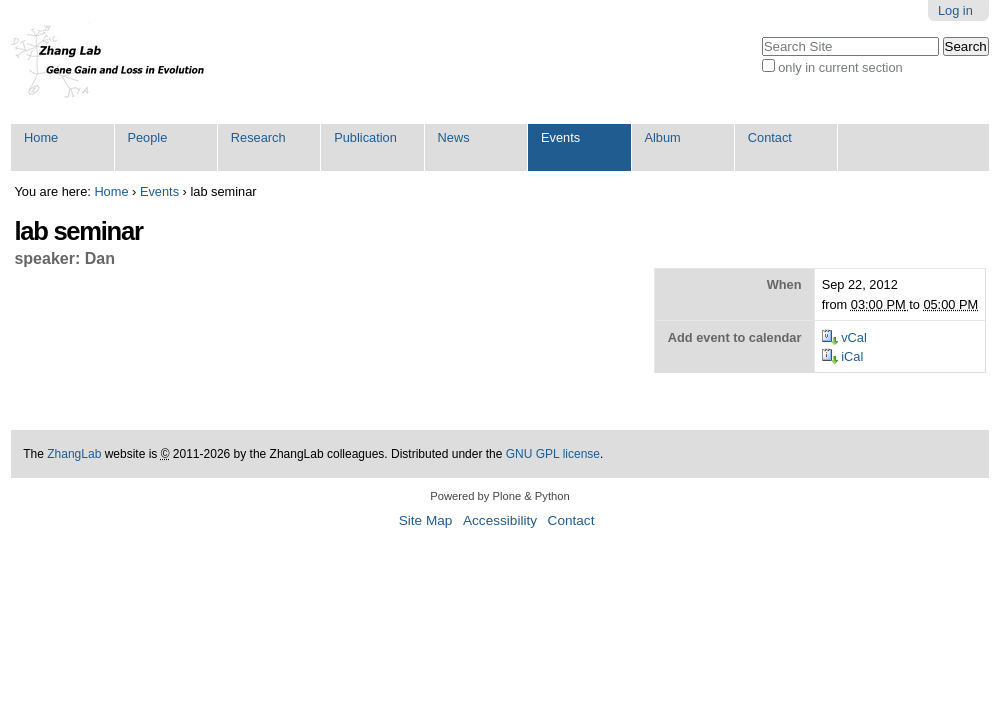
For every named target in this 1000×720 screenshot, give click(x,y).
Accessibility (500, 520)
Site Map (426, 520)
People (147, 137)
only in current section (840, 67)
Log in (955, 10)
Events (560, 137)
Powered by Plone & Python (499, 496)
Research (258, 137)
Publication (365, 137)
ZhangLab (74, 454)
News (454, 137)
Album (662, 137)
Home (41, 137)
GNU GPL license (553, 454)
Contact (770, 137)
